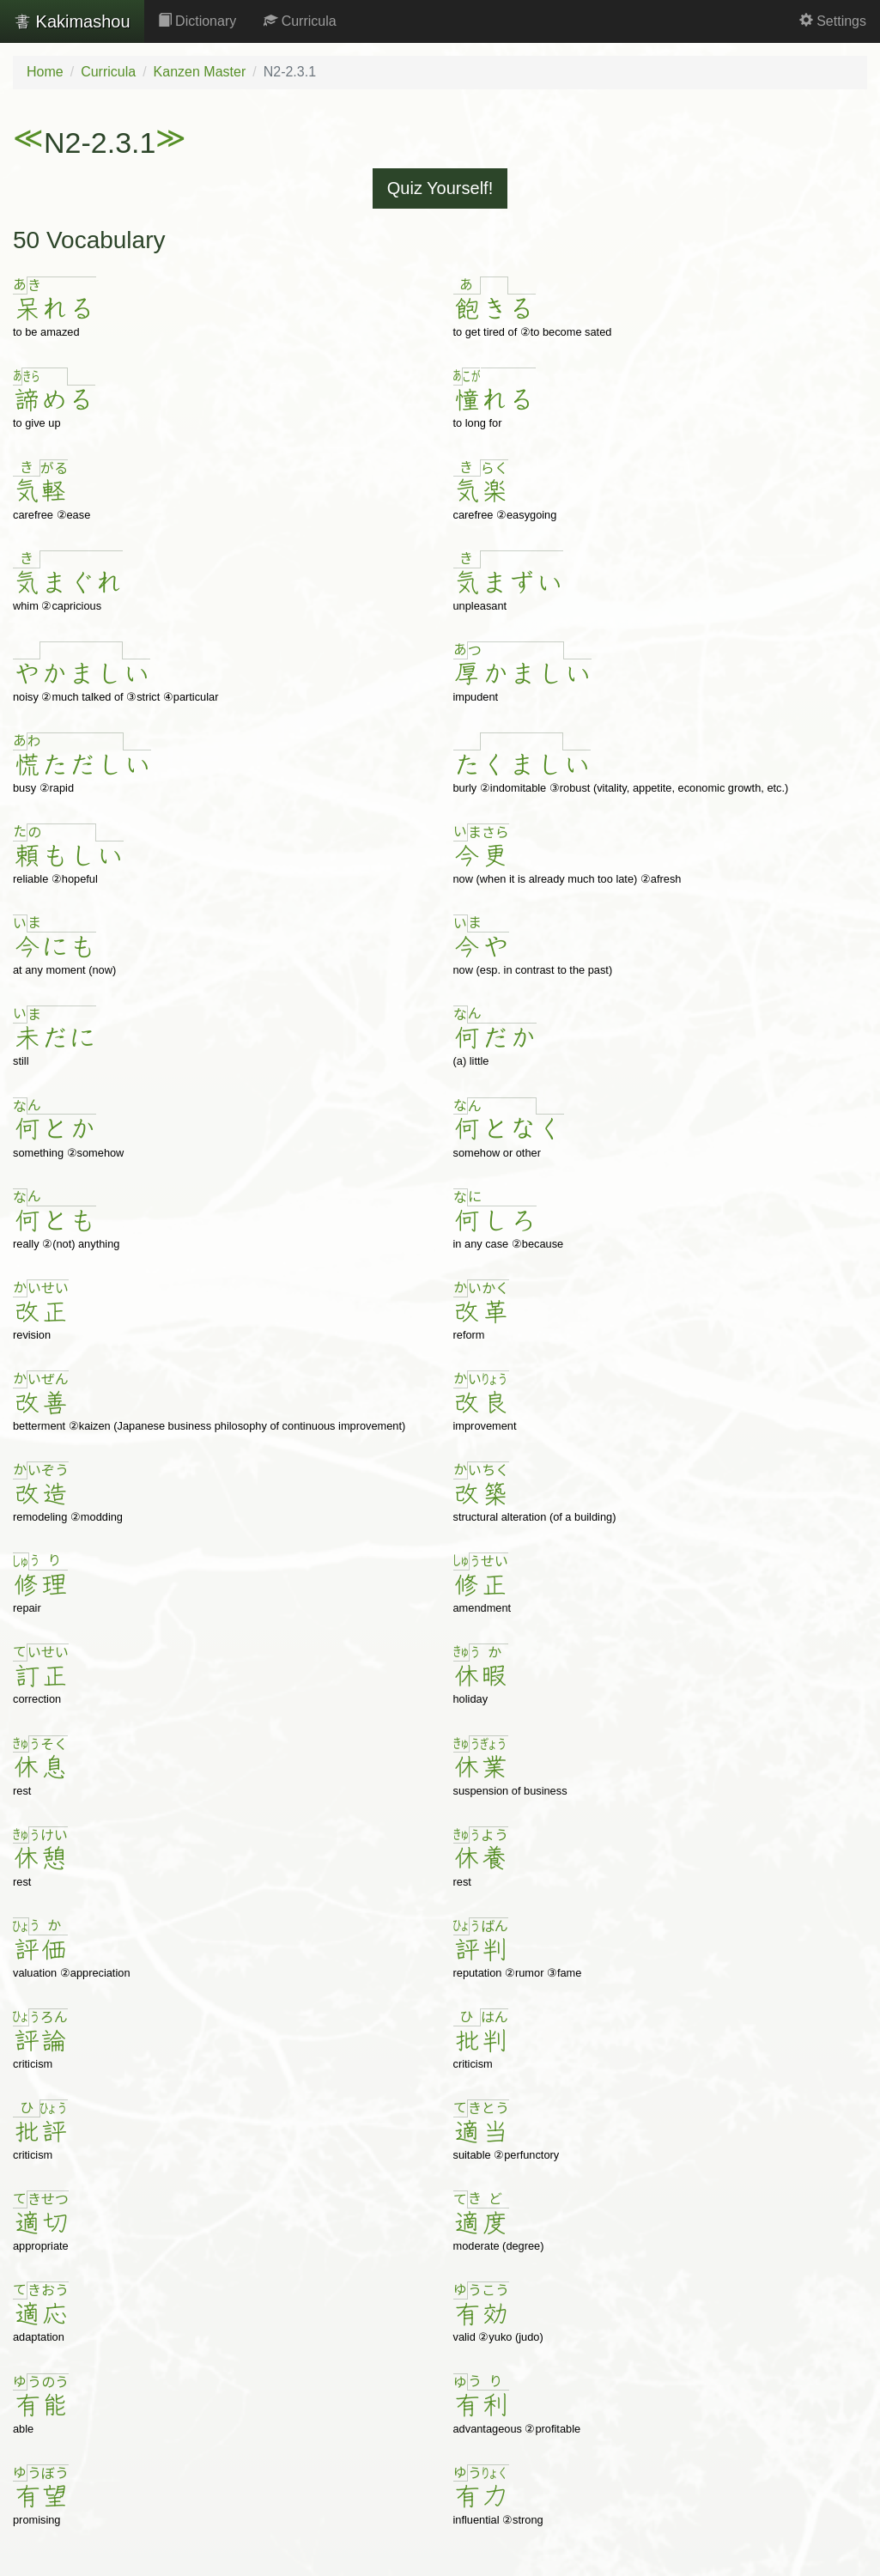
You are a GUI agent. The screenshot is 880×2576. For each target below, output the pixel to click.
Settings (832, 21)
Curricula (300, 21)
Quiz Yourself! (440, 188)
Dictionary (197, 21)
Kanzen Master (200, 71)
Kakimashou (72, 21)
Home (45, 71)
